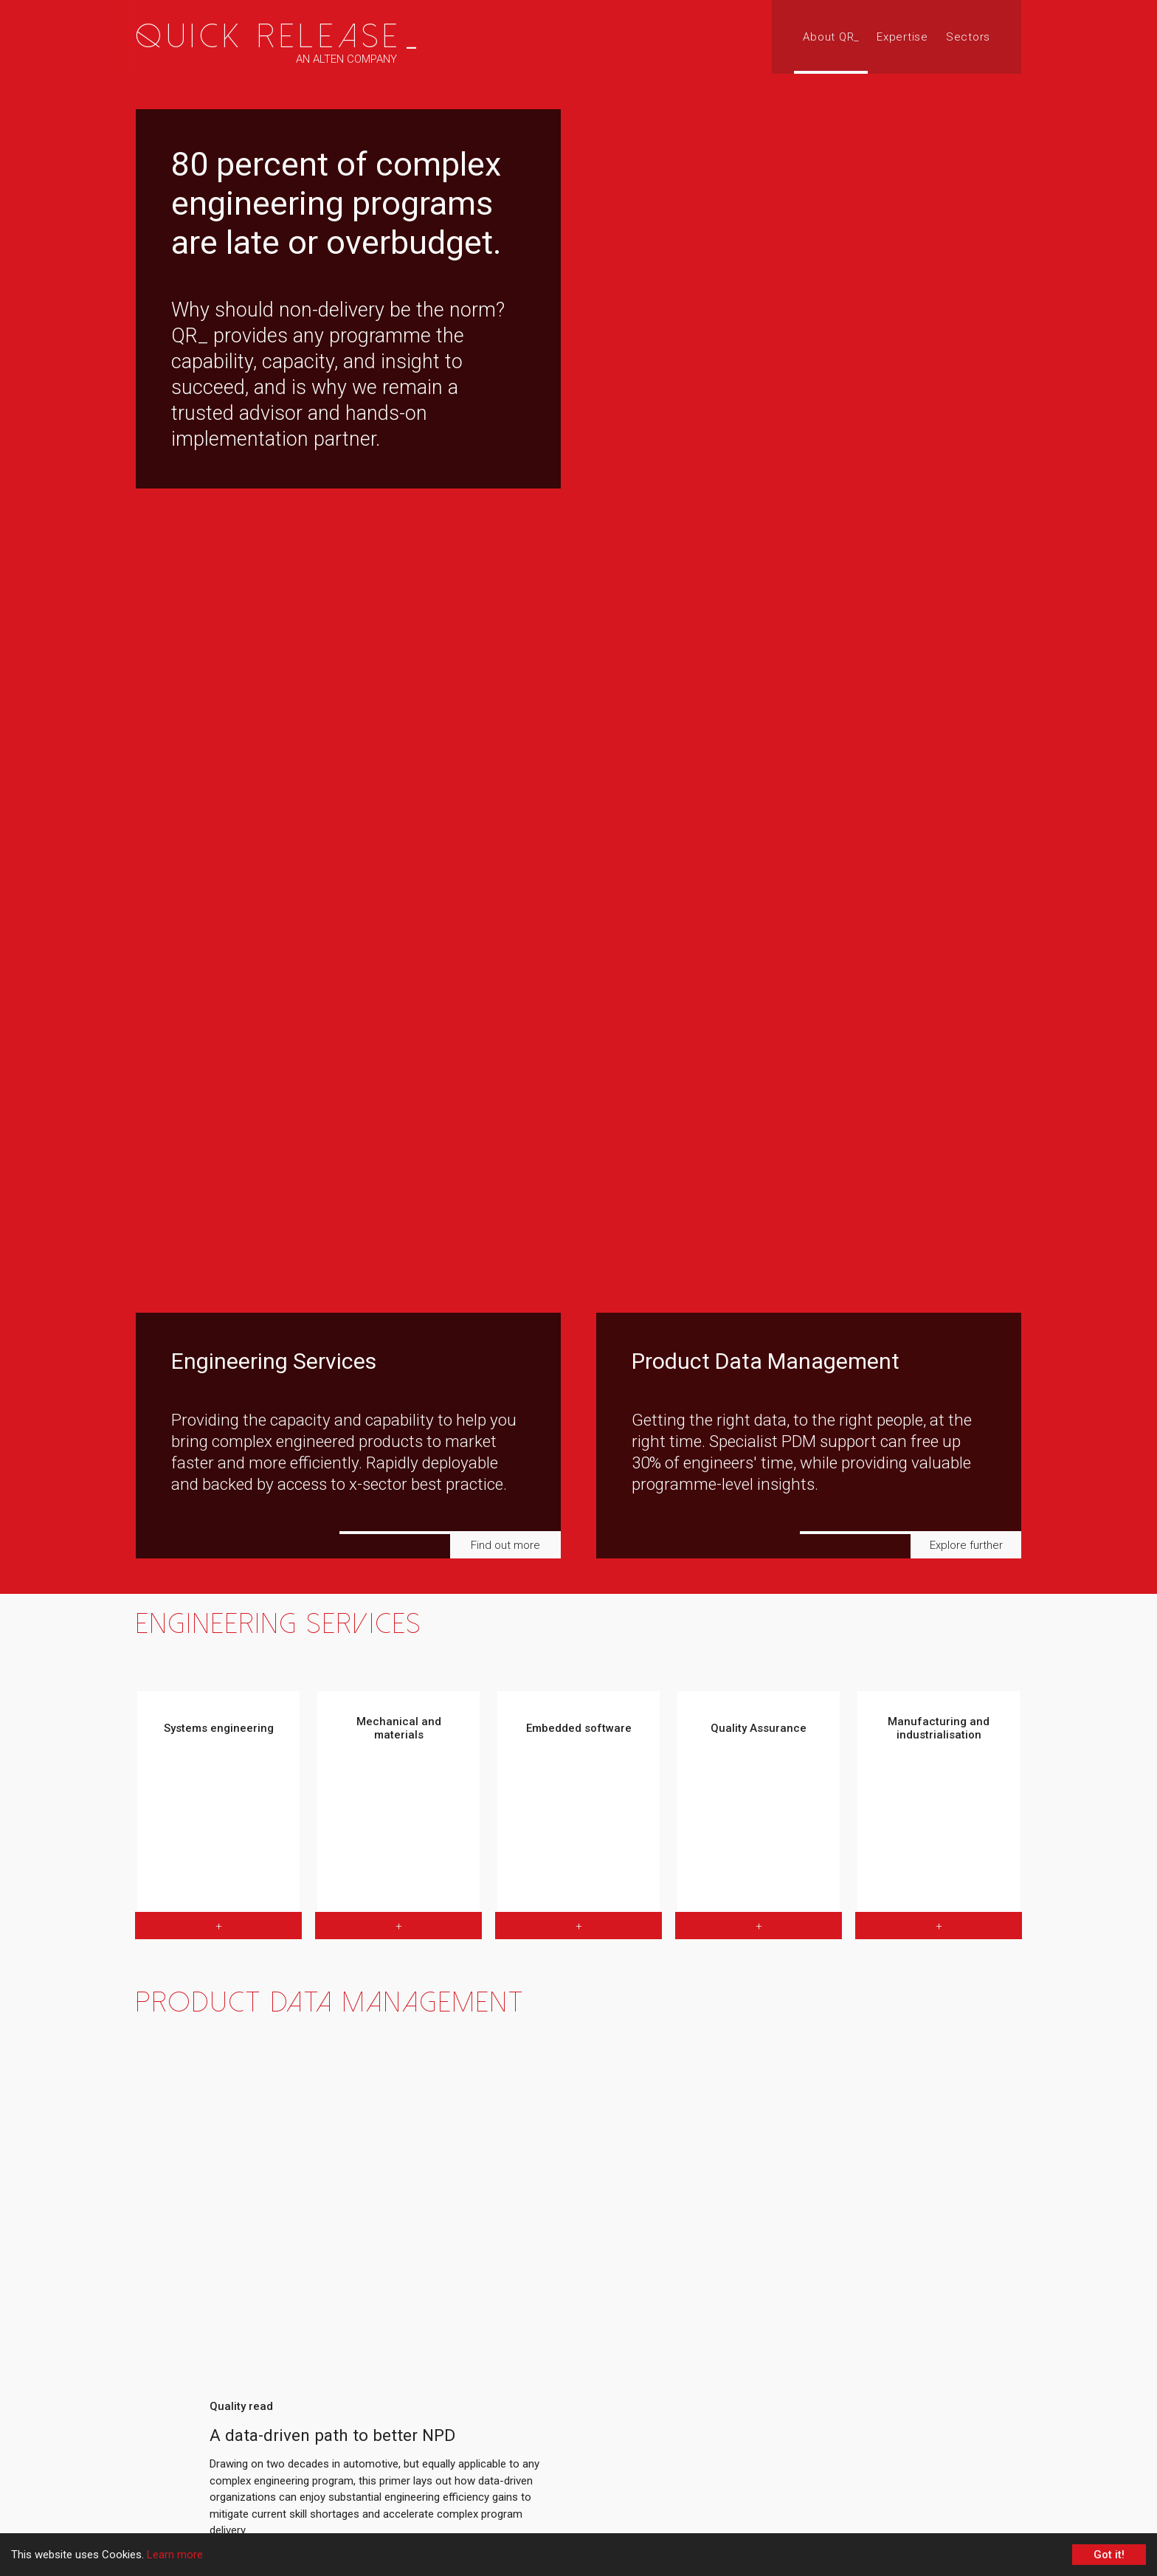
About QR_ (831, 37)
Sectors (968, 37)
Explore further (966, 1545)
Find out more (505, 1545)
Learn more (175, 2554)
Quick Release (279, 36)
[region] (578, 797)
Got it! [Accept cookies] (1109, 2554)
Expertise (902, 37)
